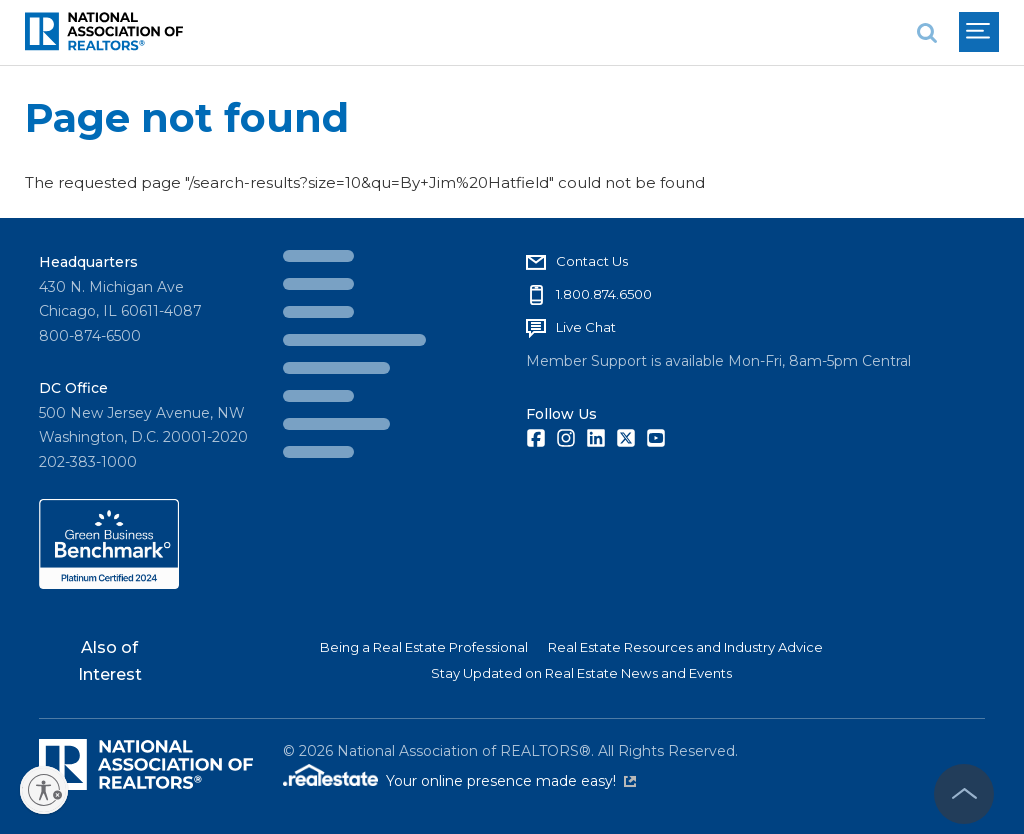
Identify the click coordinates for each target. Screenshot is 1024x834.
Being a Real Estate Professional (424, 647)
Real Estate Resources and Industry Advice (685, 647)
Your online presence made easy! (511, 781)
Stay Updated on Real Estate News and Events (581, 673)
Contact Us (592, 261)
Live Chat (586, 327)
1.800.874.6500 (604, 294)
